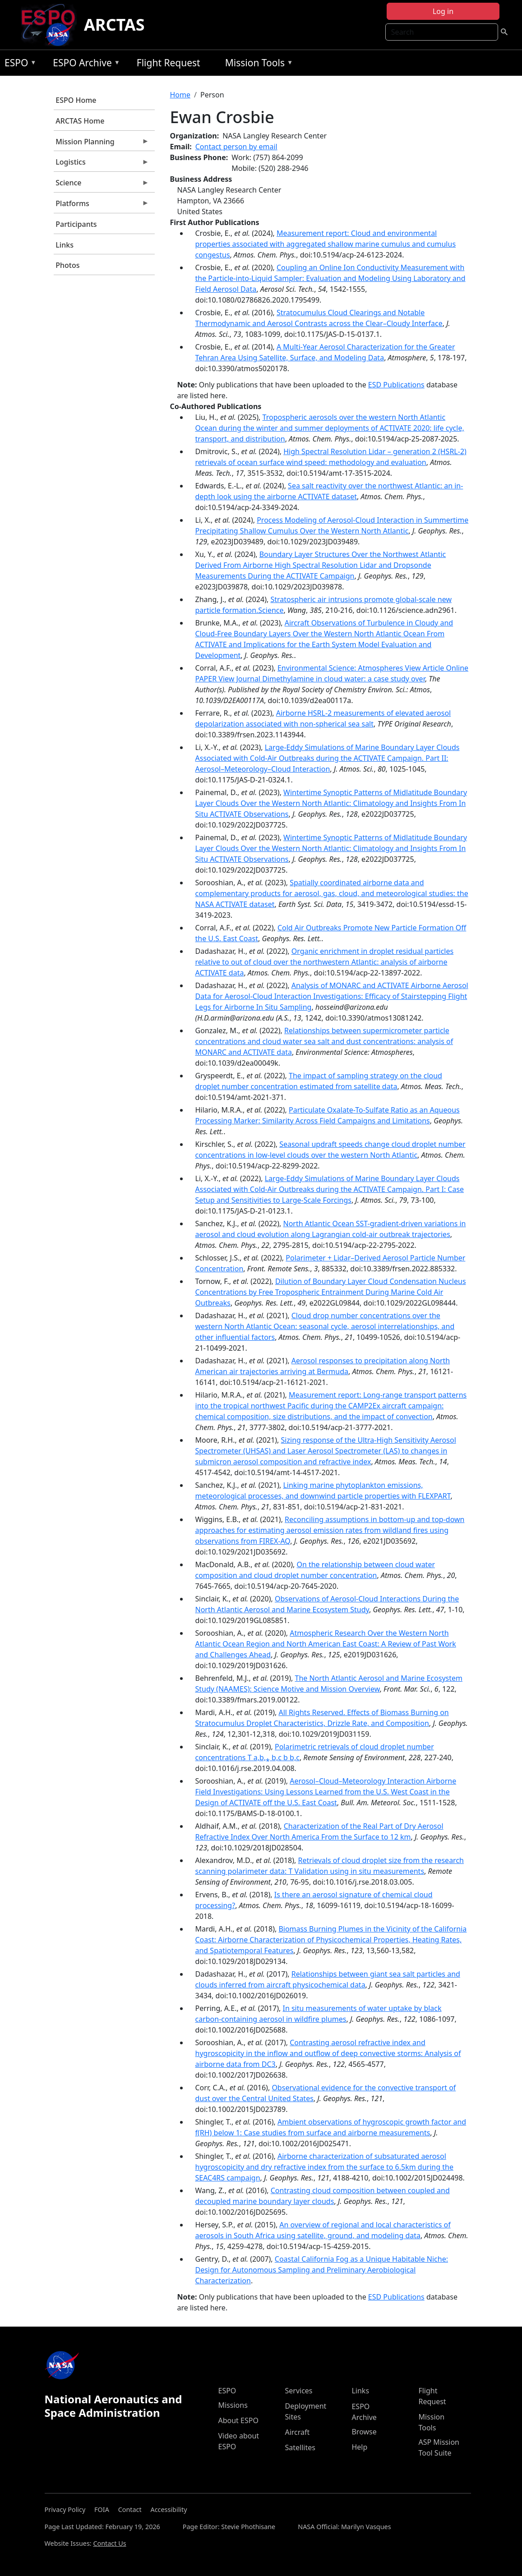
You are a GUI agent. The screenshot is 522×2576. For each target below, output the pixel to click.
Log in (443, 11)
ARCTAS (114, 25)
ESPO (18, 64)
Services (298, 2391)
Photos (67, 265)
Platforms (101, 205)
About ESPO (238, 2420)
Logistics (101, 164)
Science (101, 185)
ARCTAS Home (79, 121)
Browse (363, 2432)
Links (64, 245)
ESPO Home (75, 100)
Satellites (300, 2447)
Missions (232, 2405)
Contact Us (109, 2543)
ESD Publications (396, 385)
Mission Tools (257, 64)
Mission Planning (101, 144)
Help (359, 2447)
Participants (76, 224)
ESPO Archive (84, 64)
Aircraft (297, 2432)
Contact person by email (236, 147)
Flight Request (168, 62)
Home (180, 95)
